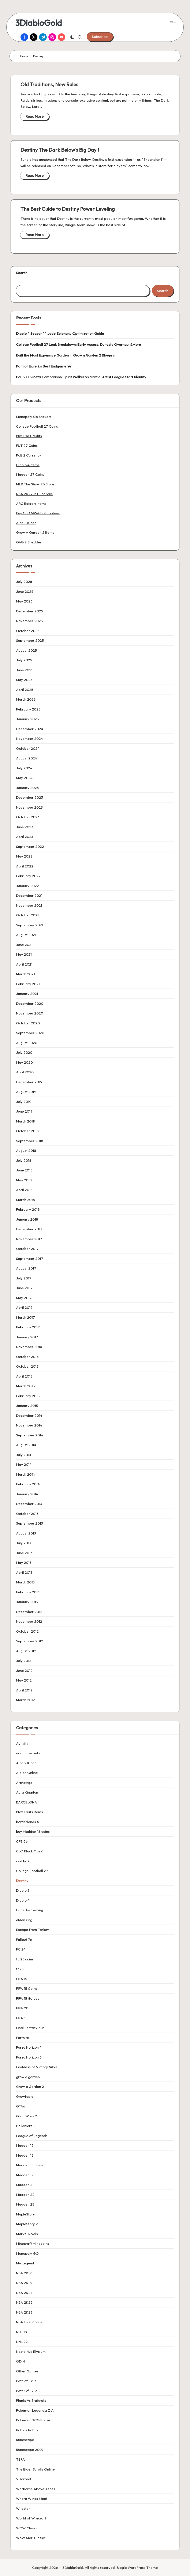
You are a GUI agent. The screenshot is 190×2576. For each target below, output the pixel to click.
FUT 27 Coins (27, 445)
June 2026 (24, 591)
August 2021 (26, 934)
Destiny (22, 1880)
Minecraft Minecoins (32, 2243)
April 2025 (24, 689)
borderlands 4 (27, 1822)
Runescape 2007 (30, 2449)
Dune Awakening (29, 1910)
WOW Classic (27, 2528)
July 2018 (23, 1160)
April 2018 (24, 1189)
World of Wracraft (31, 2518)
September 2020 (30, 1033)
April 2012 (24, 1690)
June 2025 (24, 670)
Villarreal (23, 2479)
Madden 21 (25, 2184)
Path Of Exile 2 (28, 2390)
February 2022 (28, 876)
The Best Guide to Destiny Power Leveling (68, 209)
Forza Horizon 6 (29, 2057)
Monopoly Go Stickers (34, 416)
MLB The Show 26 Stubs (35, 484)
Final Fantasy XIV (30, 2027)
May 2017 (24, 1297)
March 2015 (25, 1386)
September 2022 (30, 846)
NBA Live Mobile (29, 2322)
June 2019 (24, 1111)
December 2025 (29, 611)
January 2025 (27, 719)
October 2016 (27, 1356)
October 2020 (28, 1023)
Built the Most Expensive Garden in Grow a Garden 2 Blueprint (66, 355)
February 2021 (28, 984)
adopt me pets (28, 1753)
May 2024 (24, 777)
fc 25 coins (25, 1959)
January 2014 (27, 1494)
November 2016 (29, 1346)
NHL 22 (22, 2341)
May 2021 (24, 954)
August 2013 (26, 1533)
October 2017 (27, 1248)
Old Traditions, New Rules (49, 84)
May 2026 (24, 601)
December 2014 (29, 1415)
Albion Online (27, 1772)
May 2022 (24, 856)
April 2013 (24, 1572)
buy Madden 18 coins (33, 1831)
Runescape (25, 2439)
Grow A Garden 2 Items (35, 532)
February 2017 (28, 1327)
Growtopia (24, 2096)
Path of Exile (26, 2381)
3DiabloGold (38, 22)
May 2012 (24, 1680)
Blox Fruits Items (29, 1812)
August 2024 (26, 758)
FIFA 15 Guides (27, 1998)
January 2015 (27, 1405)
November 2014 (29, 1425)
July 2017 (23, 1278)
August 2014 (26, 1445)
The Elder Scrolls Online (35, 2469)
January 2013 (27, 1601)
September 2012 (29, 1641)
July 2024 (24, 768)
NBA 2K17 (24, 2273)
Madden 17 (25, 2145)
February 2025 (28, 709)
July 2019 (23, 1101)
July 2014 (23, 1454)
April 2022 (24, 866)
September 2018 (29, 1141)
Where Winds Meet (31, 2498)
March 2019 (25, 1121)
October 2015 (27, 1366)
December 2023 (29, 797)
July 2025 (24, 660)
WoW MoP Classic (31, 2537)
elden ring (24, 1920)
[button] (100, 36)
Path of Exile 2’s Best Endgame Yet (44, 366)
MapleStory (25, 2214)
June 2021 (24, 944)
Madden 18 (25, 2155)
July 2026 (24, 581)
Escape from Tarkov (32, 1929)
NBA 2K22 (24, 2302)
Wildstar (23, 2508)
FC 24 (21, 1949)
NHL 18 (21, 2332)
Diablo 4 (23, 1900)
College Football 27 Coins (37, 426)
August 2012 (26, 1651)
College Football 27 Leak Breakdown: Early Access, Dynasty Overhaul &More (78, 344)
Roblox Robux (27, 2430)
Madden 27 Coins (30, 474)
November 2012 (29, 1621)
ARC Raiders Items (31, 503)
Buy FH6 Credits (29, 436)
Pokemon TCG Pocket (34, 2420)
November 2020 (29, 1013)
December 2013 (29, 1503)
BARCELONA (26, 1802)
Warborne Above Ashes (35, 2489)
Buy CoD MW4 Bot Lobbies (38, 513)
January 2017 (27, 1337)
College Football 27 (32, 1870)
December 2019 (29, 1082)
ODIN (20, 2361)
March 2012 (25, 1700)
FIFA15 (21, 2018)
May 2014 (24, 1464)
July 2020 (24, 1052)
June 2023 (24, 827)
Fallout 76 (24, 1939)
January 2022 (27, 885)
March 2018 (25, 1199)
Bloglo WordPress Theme (137, 2567)
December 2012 (29, 1611)
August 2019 (26, 1091)
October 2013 (27, 1513)
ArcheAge (24, 1782)
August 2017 (26, 1268)
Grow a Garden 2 (30, 2086)
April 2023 (24, 836)
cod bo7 (22, 1861)
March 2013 (25, 1582)
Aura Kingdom (27, 1792)
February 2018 (28, 1209)
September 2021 (29, 925)
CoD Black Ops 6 (29, 1851)
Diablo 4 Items (28, 465)
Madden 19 (25, 2175)
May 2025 (24, 679)
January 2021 (27, 993)
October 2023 (27, 817)
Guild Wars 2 (26, 2116)
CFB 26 (22, 1841)
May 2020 (24, 1062)
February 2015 (28, 1396)
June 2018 (24, 1170)
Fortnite (22, 2037)
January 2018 (27, 1219)
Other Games (27, 2371)
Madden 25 (25, 2204)
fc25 (19, 1969)
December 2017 (29, 1229)
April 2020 (25, 1072)
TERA (20, 2459)
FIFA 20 (22, 2008)
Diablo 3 (22, 1890)
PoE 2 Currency (28, 455)
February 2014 (28, 1484)
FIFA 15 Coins (26, 1988)
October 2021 (27, 915)
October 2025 (27, 630)
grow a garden (28, 2077)
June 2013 (24, 1553)
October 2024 (28, 748)
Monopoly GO (27, 2253)
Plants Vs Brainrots (31, 2400)
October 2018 (27, 1131)
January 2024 (27, 787)
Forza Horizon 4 (29, 2047)
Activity (22, 1743)
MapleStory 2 (27, 2224)
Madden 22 (25, 2194)
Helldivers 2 (25, 2125)
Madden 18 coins (29, 2165)
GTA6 (20, 2106)
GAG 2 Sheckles (29, 542)
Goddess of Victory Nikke (36, 2067)
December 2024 (29, 729)
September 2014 (29, 1435)
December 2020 (29, 1003)
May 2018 (24, 1180)
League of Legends (32, 2135)
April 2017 (24, 1307)
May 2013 (23, 1562)
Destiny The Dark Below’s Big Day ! (60, 150)
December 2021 (29, 895)
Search (21, 272)
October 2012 (27, 1631)
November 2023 (29, 807)
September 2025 (30, 640)
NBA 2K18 (24, 2282)
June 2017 (24, 1288)
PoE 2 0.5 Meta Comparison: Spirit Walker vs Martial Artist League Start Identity (81, 377)
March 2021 (25, 974)
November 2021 (29, 905)
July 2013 (23, 1543)
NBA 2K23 (24, 2312)
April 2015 (24, 1376)
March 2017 (25, 1317)
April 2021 (24, 964)
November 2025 (29, 621)
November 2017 (29, 1239)
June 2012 (24, 1670)
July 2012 (23, 1660)
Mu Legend (25, 2263)
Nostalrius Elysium (31, 2351)
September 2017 (29, 1258)
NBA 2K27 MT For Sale (34, 494)
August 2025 (26, 650)
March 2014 (25, 1474)
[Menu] (172, 22)
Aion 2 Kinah (26, 522)
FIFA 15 (21, 1978)
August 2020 (26, 1042)
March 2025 (26, 699)
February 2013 (28, 1592)
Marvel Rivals (27, 2234)
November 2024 (29, 738)
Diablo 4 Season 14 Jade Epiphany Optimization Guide (60, 333)
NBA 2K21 (24, 2292)
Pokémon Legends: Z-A (35, 2410)
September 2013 (29, 1523)
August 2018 (26, 1150)
